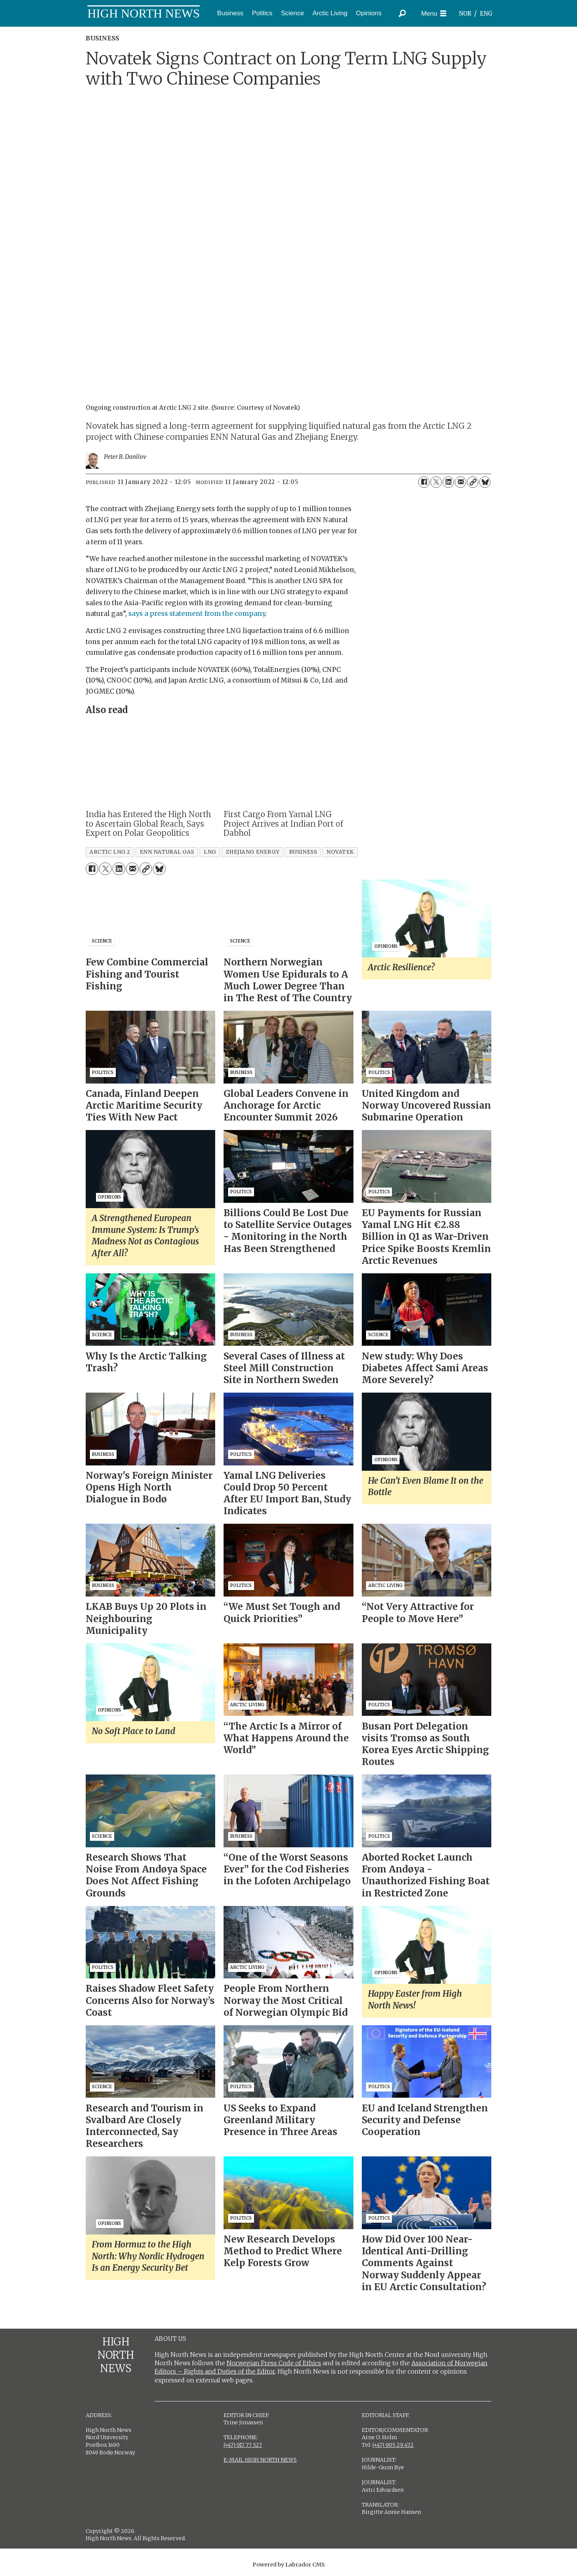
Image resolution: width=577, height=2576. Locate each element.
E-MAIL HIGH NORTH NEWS (260, 2459)
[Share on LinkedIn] (448, 482)
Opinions (369, 13)
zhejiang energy (253, 852)
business (303, 852)
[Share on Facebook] (424, 482)
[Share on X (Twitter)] (436, 482)
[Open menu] (434, 13)
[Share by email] (460, 482)
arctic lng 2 (110, 852)
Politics (262, 13)
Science (292, 13)
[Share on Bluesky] (485, 482)
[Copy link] (472, 482)
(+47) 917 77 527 (243, 2444)
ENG (486, 13)
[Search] (402, 13)
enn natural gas (167, 852)
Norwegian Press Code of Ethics (274, 2363)
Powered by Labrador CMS (289, 2564)
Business (230, 13)
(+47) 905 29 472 (393, 2444)
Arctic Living (330, 13)
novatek (340, 852)
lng (210, 852)
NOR (465, 13)
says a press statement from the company (196, 613)
